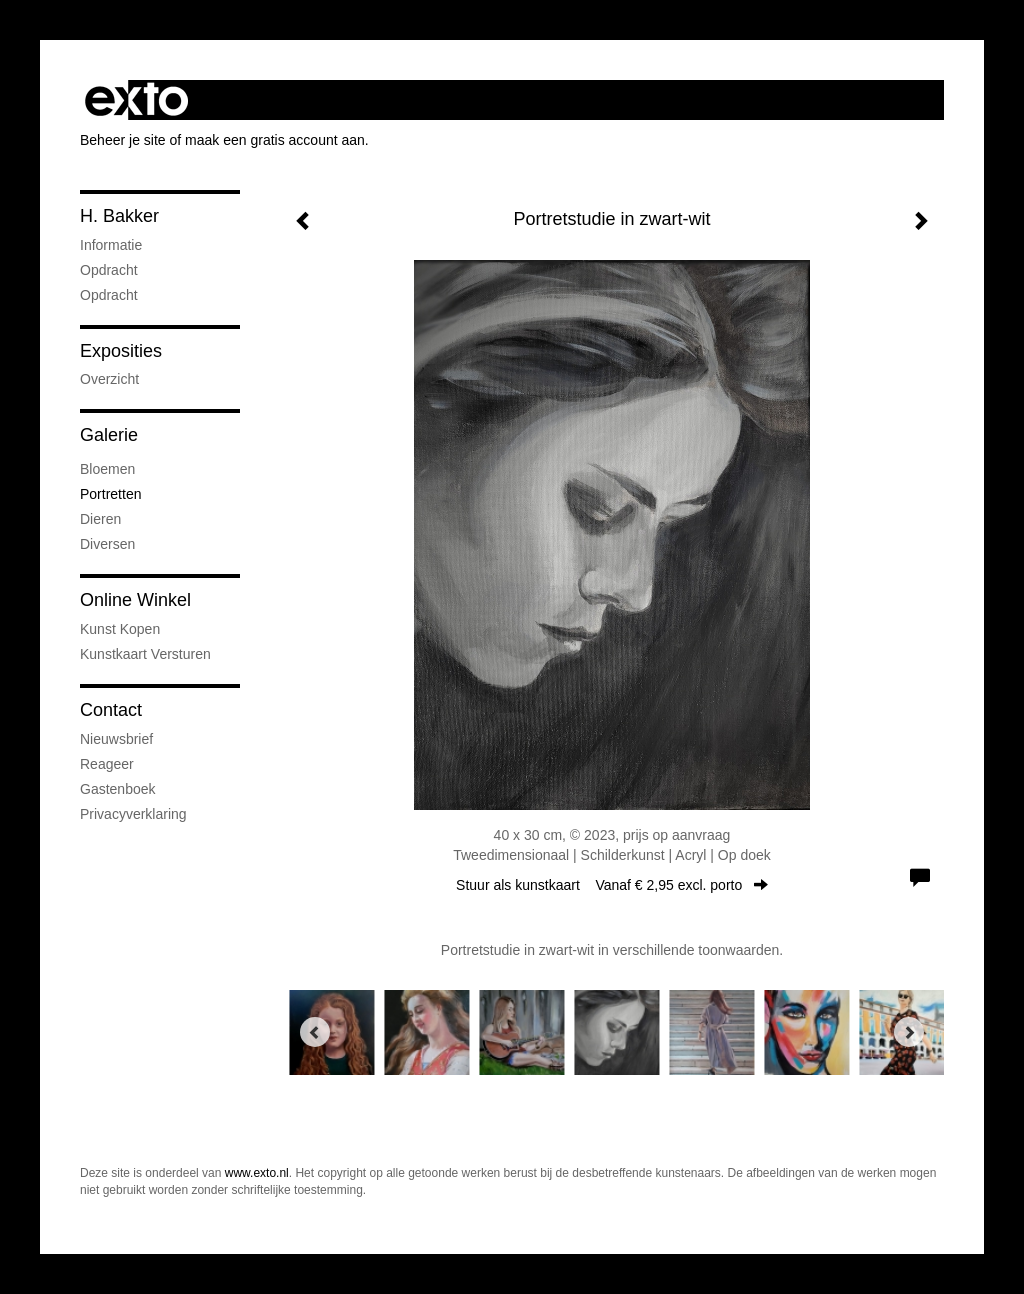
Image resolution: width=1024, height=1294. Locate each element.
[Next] (909, 1032)
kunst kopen (120, 629)
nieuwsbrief (116, 739)
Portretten (110, 494)
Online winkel (135, 600)
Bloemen (107, 469)
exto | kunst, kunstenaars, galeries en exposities (136, 100)
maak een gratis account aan (275, 140)
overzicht (109, 379)
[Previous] (315, 1032)
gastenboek (118, 789)
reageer (107, 764)
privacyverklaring (133, 814)
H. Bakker (119, 216)
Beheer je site (123, 140)
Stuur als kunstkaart (612, 885)
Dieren (100, 519)
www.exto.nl (257, 1173)
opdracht (109, 270)
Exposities (121, 351)
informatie (111, 245)
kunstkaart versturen (145, 654)
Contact (111, 710)
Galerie (109, 435)
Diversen (107, 544)
